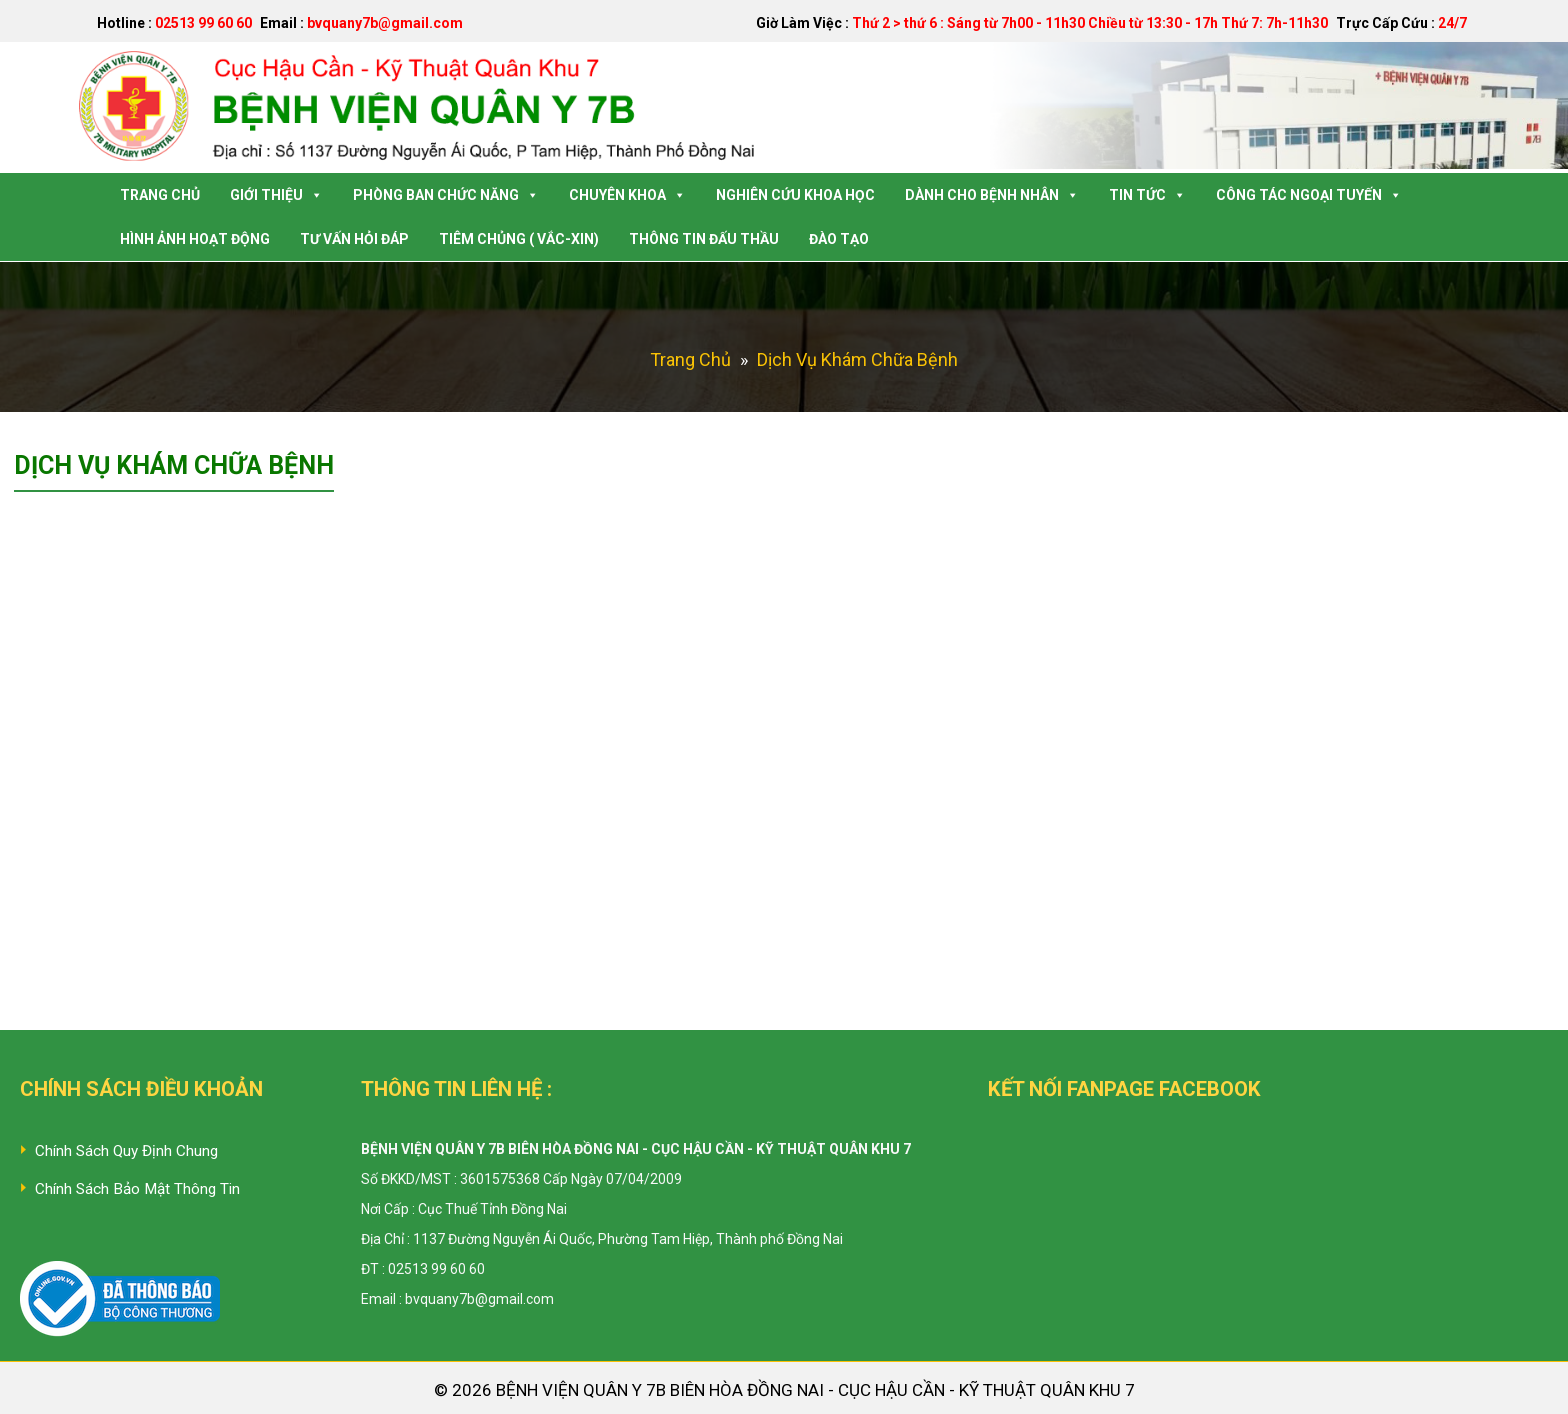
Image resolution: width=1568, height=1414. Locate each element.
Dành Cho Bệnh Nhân (992, 195)
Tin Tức (1147, 195)
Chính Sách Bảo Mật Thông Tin (137, 1189)
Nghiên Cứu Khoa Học (795, 195)
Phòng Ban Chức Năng (446, 195)
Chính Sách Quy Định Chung (126, 1151)
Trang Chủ (160, 195)
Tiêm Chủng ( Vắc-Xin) (519, 239)
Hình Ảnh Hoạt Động (195, 239)
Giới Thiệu (276, 195)
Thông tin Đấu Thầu (704, 239)
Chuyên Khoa (627, 195)
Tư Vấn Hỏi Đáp (354, 239)
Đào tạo (839, 239)
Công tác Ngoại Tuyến (1309, 195)
